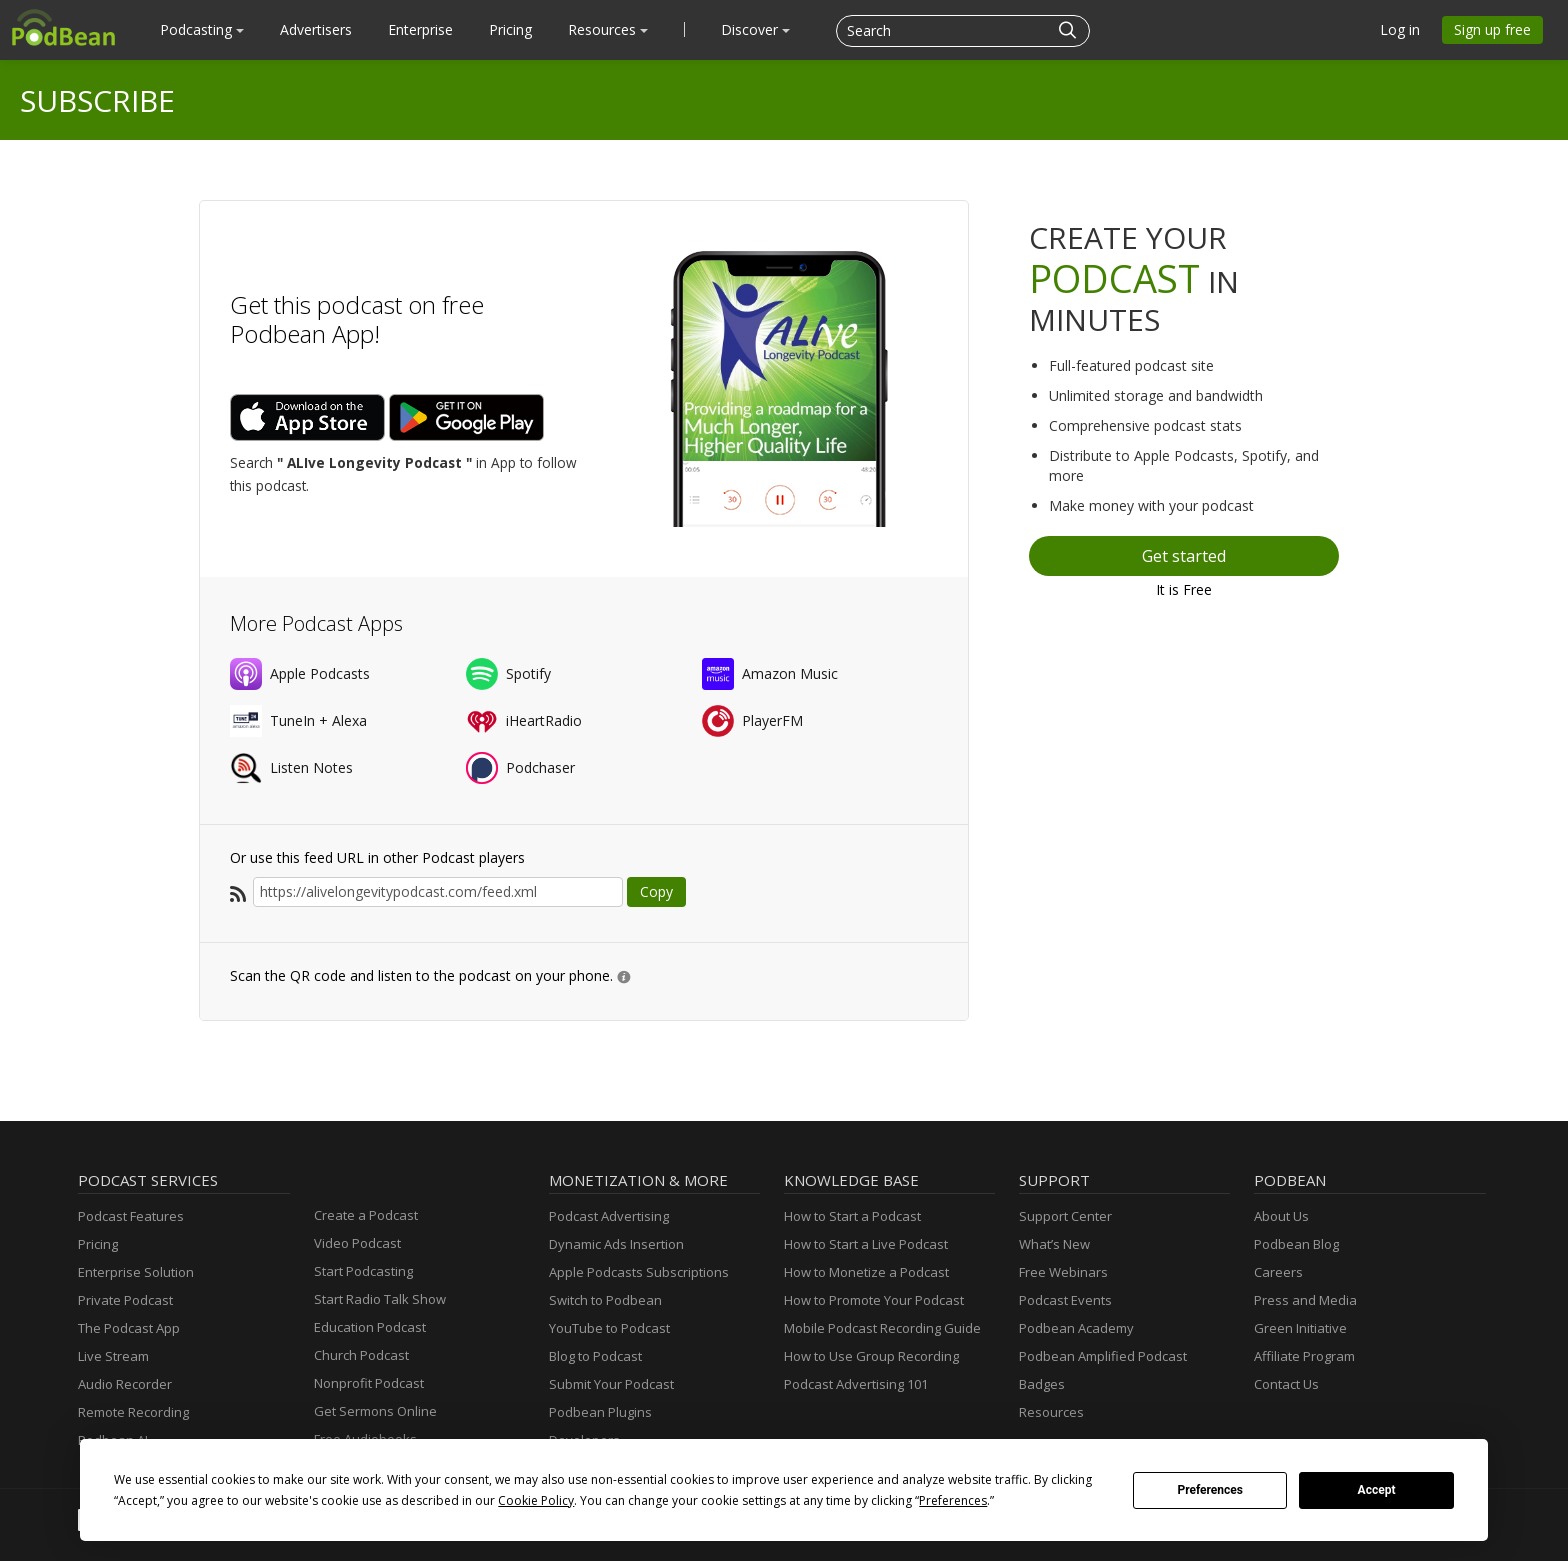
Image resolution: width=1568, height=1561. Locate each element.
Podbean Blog (1296, 1244)
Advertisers (316, 29)
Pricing (510, 29)
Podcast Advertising (609, 1216)
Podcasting (202, 29)
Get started (1184, 556)
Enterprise (420, 29)
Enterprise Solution (136, 1272)
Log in (1400, 29)
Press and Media (1305, 1300)
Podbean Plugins (600, 1412)
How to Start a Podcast (852, 1216)
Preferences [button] (953, 1500)
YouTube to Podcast (609, 1328)
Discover (755, 29)
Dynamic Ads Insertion (616, 1244)
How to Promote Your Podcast (874, 1300)
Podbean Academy (1076, 1328)
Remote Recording (133, 1412)
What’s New (1054, 1244)
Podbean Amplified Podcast (1103, 1356)
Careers (1278, 1272)
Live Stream (113, 1356)
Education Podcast (370, 1327)
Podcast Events (1065, 1300)
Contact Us (1286, 1384)
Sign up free (1492, 29)
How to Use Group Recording (871, 1356)
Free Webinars (1063, 1272)
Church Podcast (361, 1355)
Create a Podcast (366, 1215)
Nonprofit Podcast (369, 1383)
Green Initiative (1300, 1328)
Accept (1377, 1490)
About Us (1281, 1216)
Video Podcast (357, 1243)
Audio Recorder (125, 1384)
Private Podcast (125, 1300)
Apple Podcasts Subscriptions (639, 1272)
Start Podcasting (363, 1271)
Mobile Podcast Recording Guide (882, 1328)
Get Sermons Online (375, 1411)
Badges (1042, 1384)
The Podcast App (129, 1328)
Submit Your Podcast (611, 1384)
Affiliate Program (1304, 1356)
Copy (656, 891)
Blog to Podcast (595, 1356)
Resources (608, 29)
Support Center (1065, 1216)
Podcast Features (131, 1216)
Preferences (1210, 1490)
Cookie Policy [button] (536, 1500)
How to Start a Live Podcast (866, 1244)
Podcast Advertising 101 (856, 1384)
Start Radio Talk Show (380, 1299)
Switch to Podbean (605, 1300)
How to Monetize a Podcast (866, 1272)
